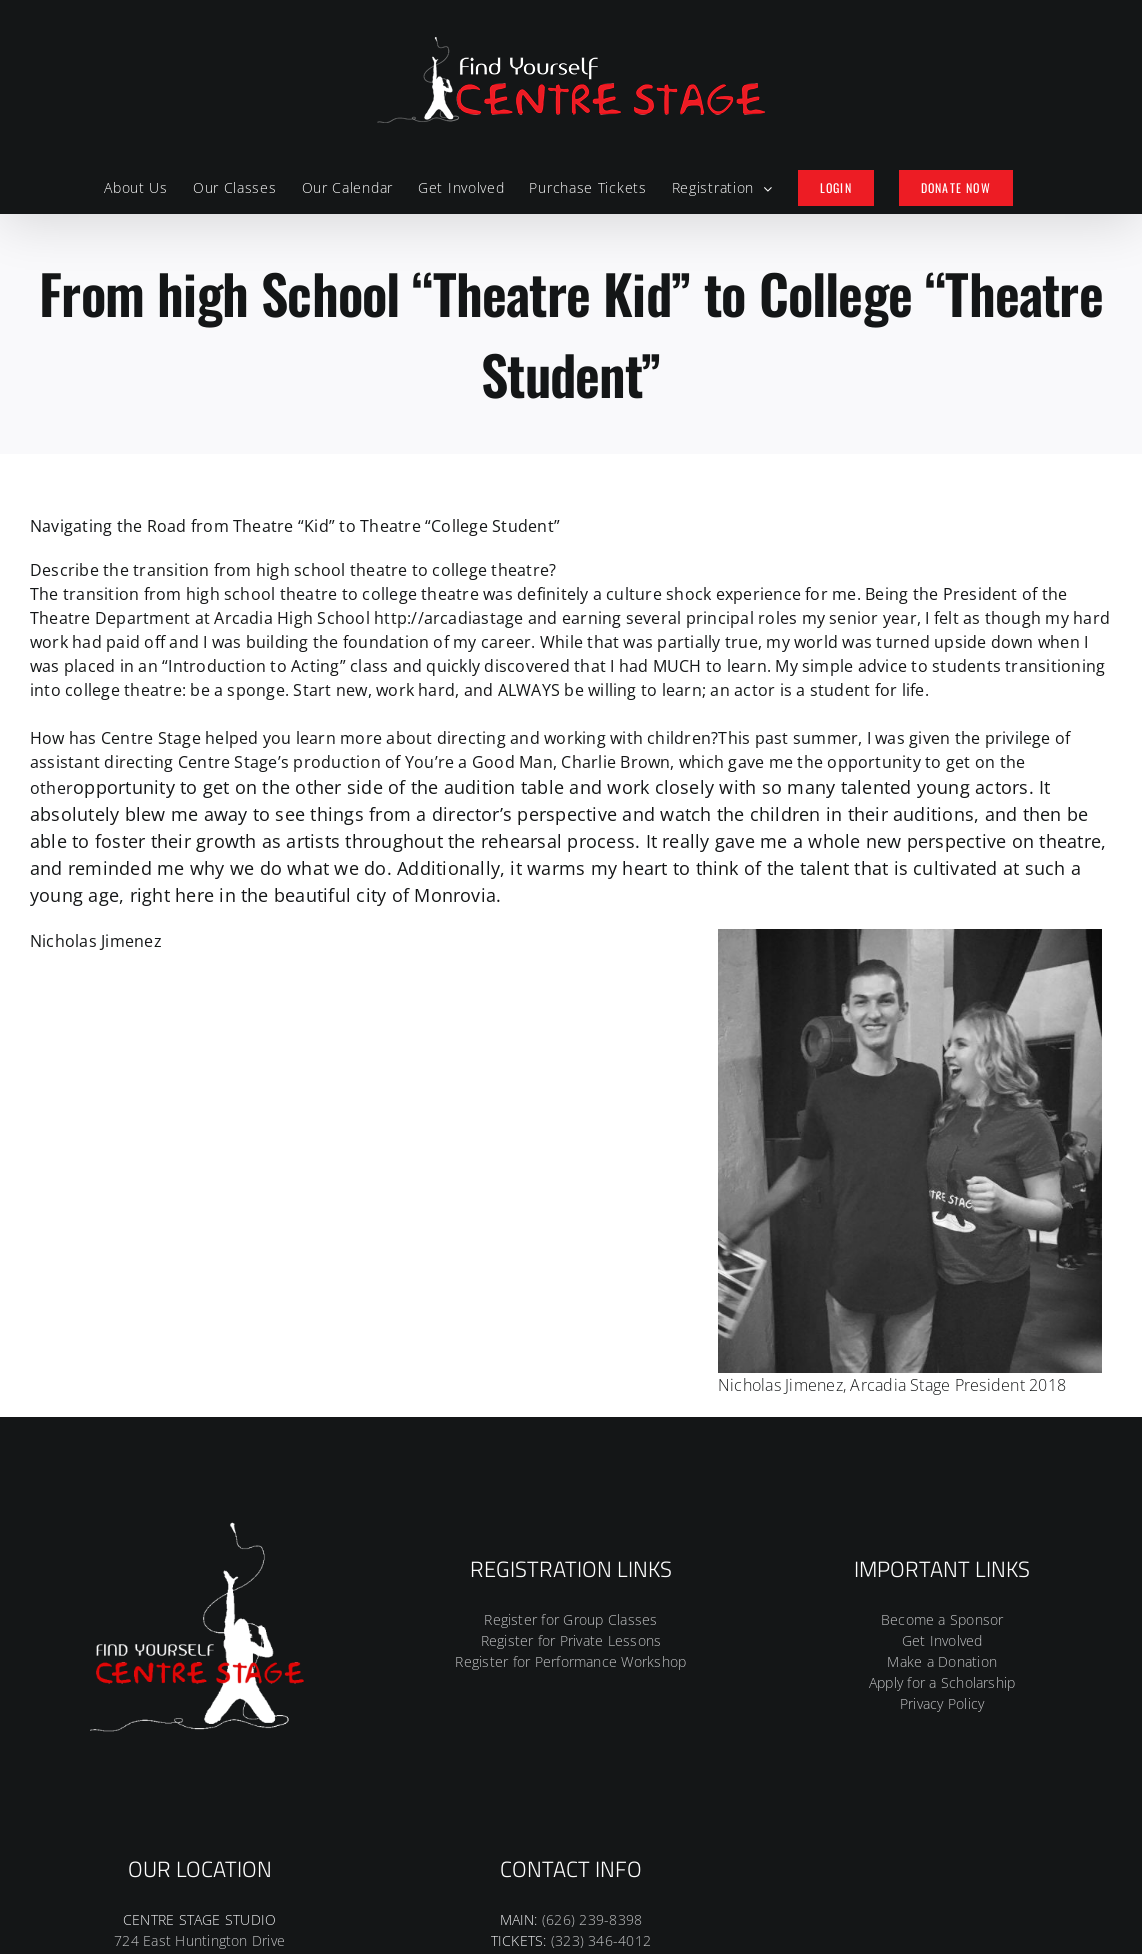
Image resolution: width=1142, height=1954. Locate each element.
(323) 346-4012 (601, 1701)
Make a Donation (942, 1422)
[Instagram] (571, 1809)
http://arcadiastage (449, 618)
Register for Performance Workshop (570, 1422)
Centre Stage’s (233, 762)
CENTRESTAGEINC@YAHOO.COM (571, 1736)
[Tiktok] (602, 1809)
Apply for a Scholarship (942, 1443)
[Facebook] (539, 1809)
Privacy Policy (942, 1464)
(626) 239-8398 (592, 1680)
